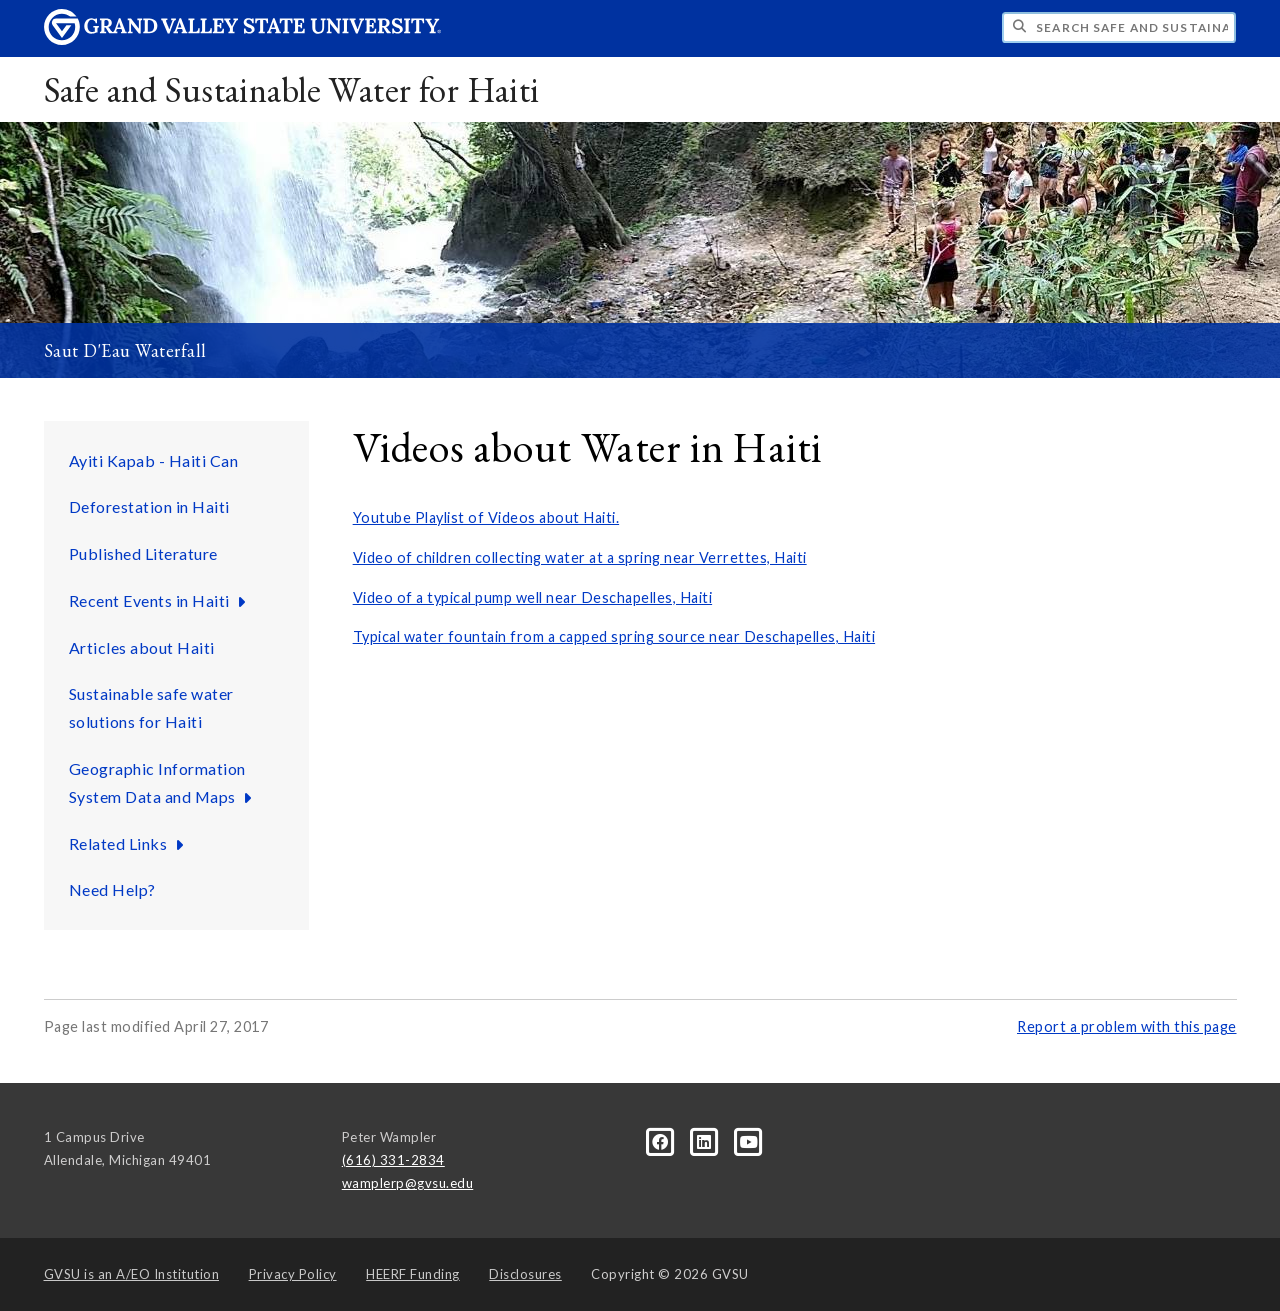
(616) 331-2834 (393, 1160)
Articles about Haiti (142, 647)
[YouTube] (749, 1141)
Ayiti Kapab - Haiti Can (154, 460)
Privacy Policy (293, 1274)
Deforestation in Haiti (149, 506)
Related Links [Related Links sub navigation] (128, 843)
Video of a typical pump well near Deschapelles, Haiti (533, 597)
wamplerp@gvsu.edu (408, 1183)
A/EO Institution (132, 1274)
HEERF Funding (413, 1274)
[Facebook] (662, 1141)
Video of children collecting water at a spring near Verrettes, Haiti (580, 557)
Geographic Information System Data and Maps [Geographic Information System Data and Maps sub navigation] (163, 782)
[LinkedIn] (706, 1141)
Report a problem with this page (1127, 1026)
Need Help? (112, 889)
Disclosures (525, 1274)
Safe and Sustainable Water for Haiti (292, 89)
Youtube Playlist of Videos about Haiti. (486, 517)
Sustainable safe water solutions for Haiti (151, 707)
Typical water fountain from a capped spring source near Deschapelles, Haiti (614, 636)
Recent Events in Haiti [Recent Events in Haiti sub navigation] (160, 600)
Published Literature (143, 553)
